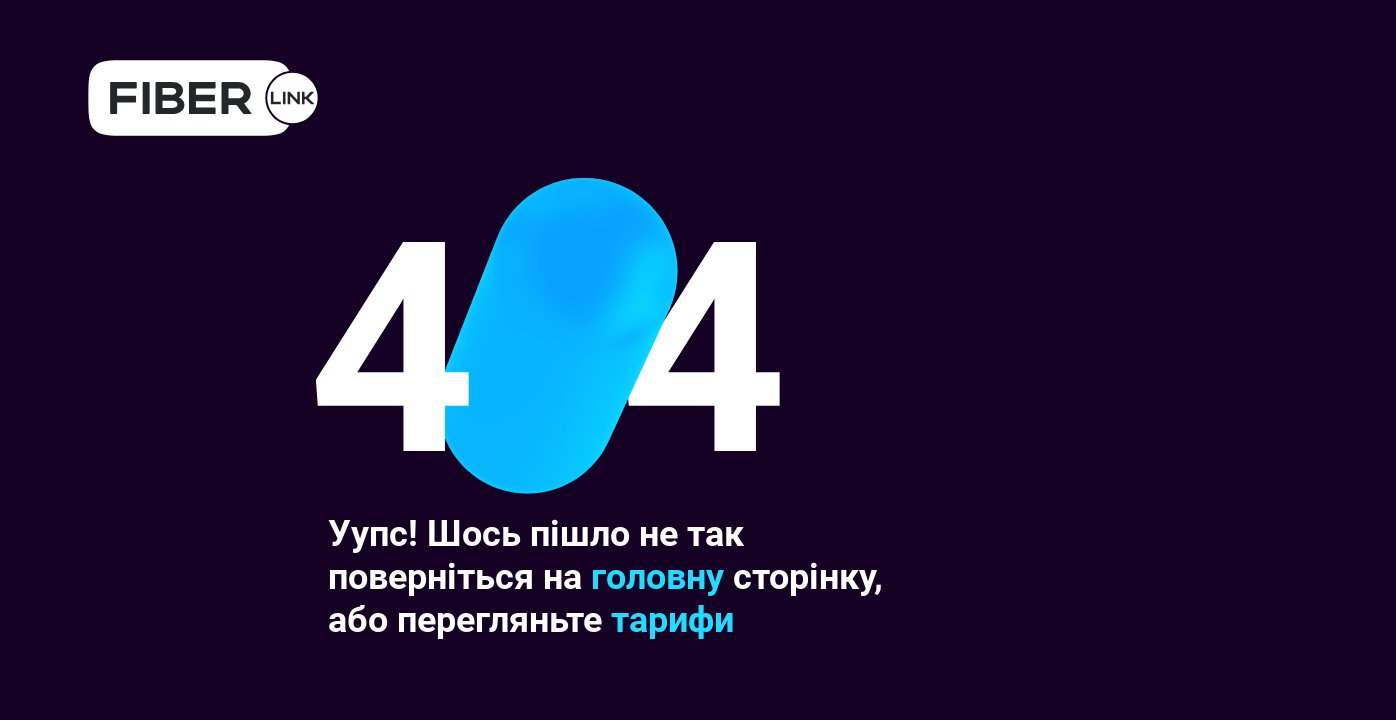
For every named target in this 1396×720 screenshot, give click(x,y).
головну (657, 577)
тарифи (672, 620)
